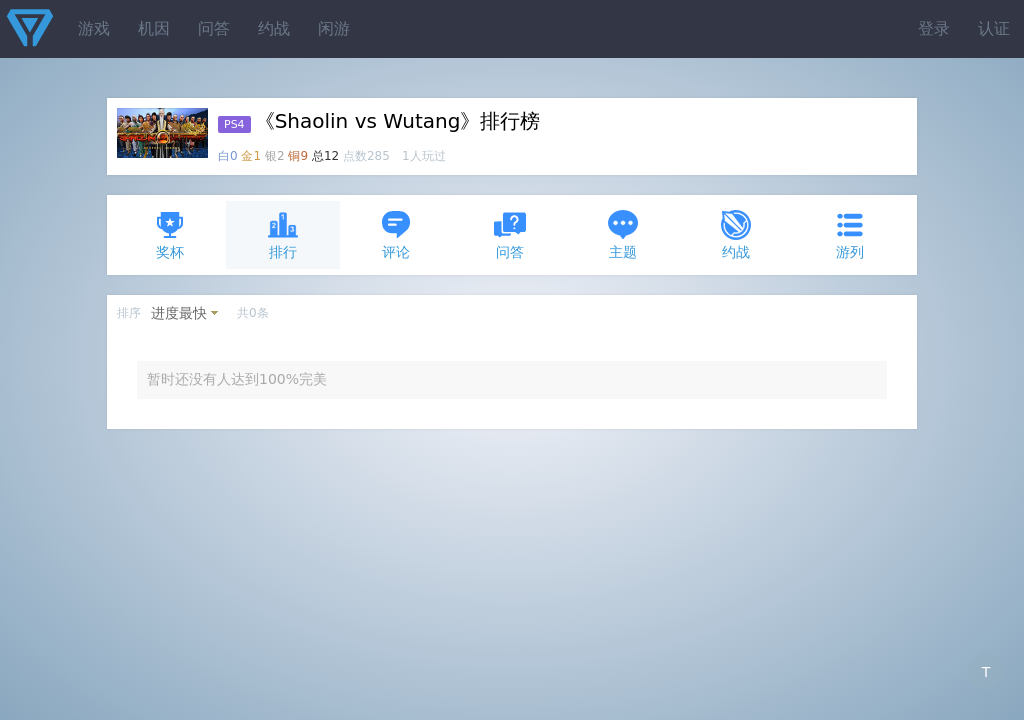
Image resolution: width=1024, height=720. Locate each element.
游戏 (94, 28)
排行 (283, 234)
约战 (274, 28)
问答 (214, 28)
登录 (934, 28)
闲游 (334, 28)
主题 (623, 234)
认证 (994, 28)
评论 (396, 234)
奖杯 (170, 234)
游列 (850, 234)
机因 (154, 28)
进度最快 (179, 313)
